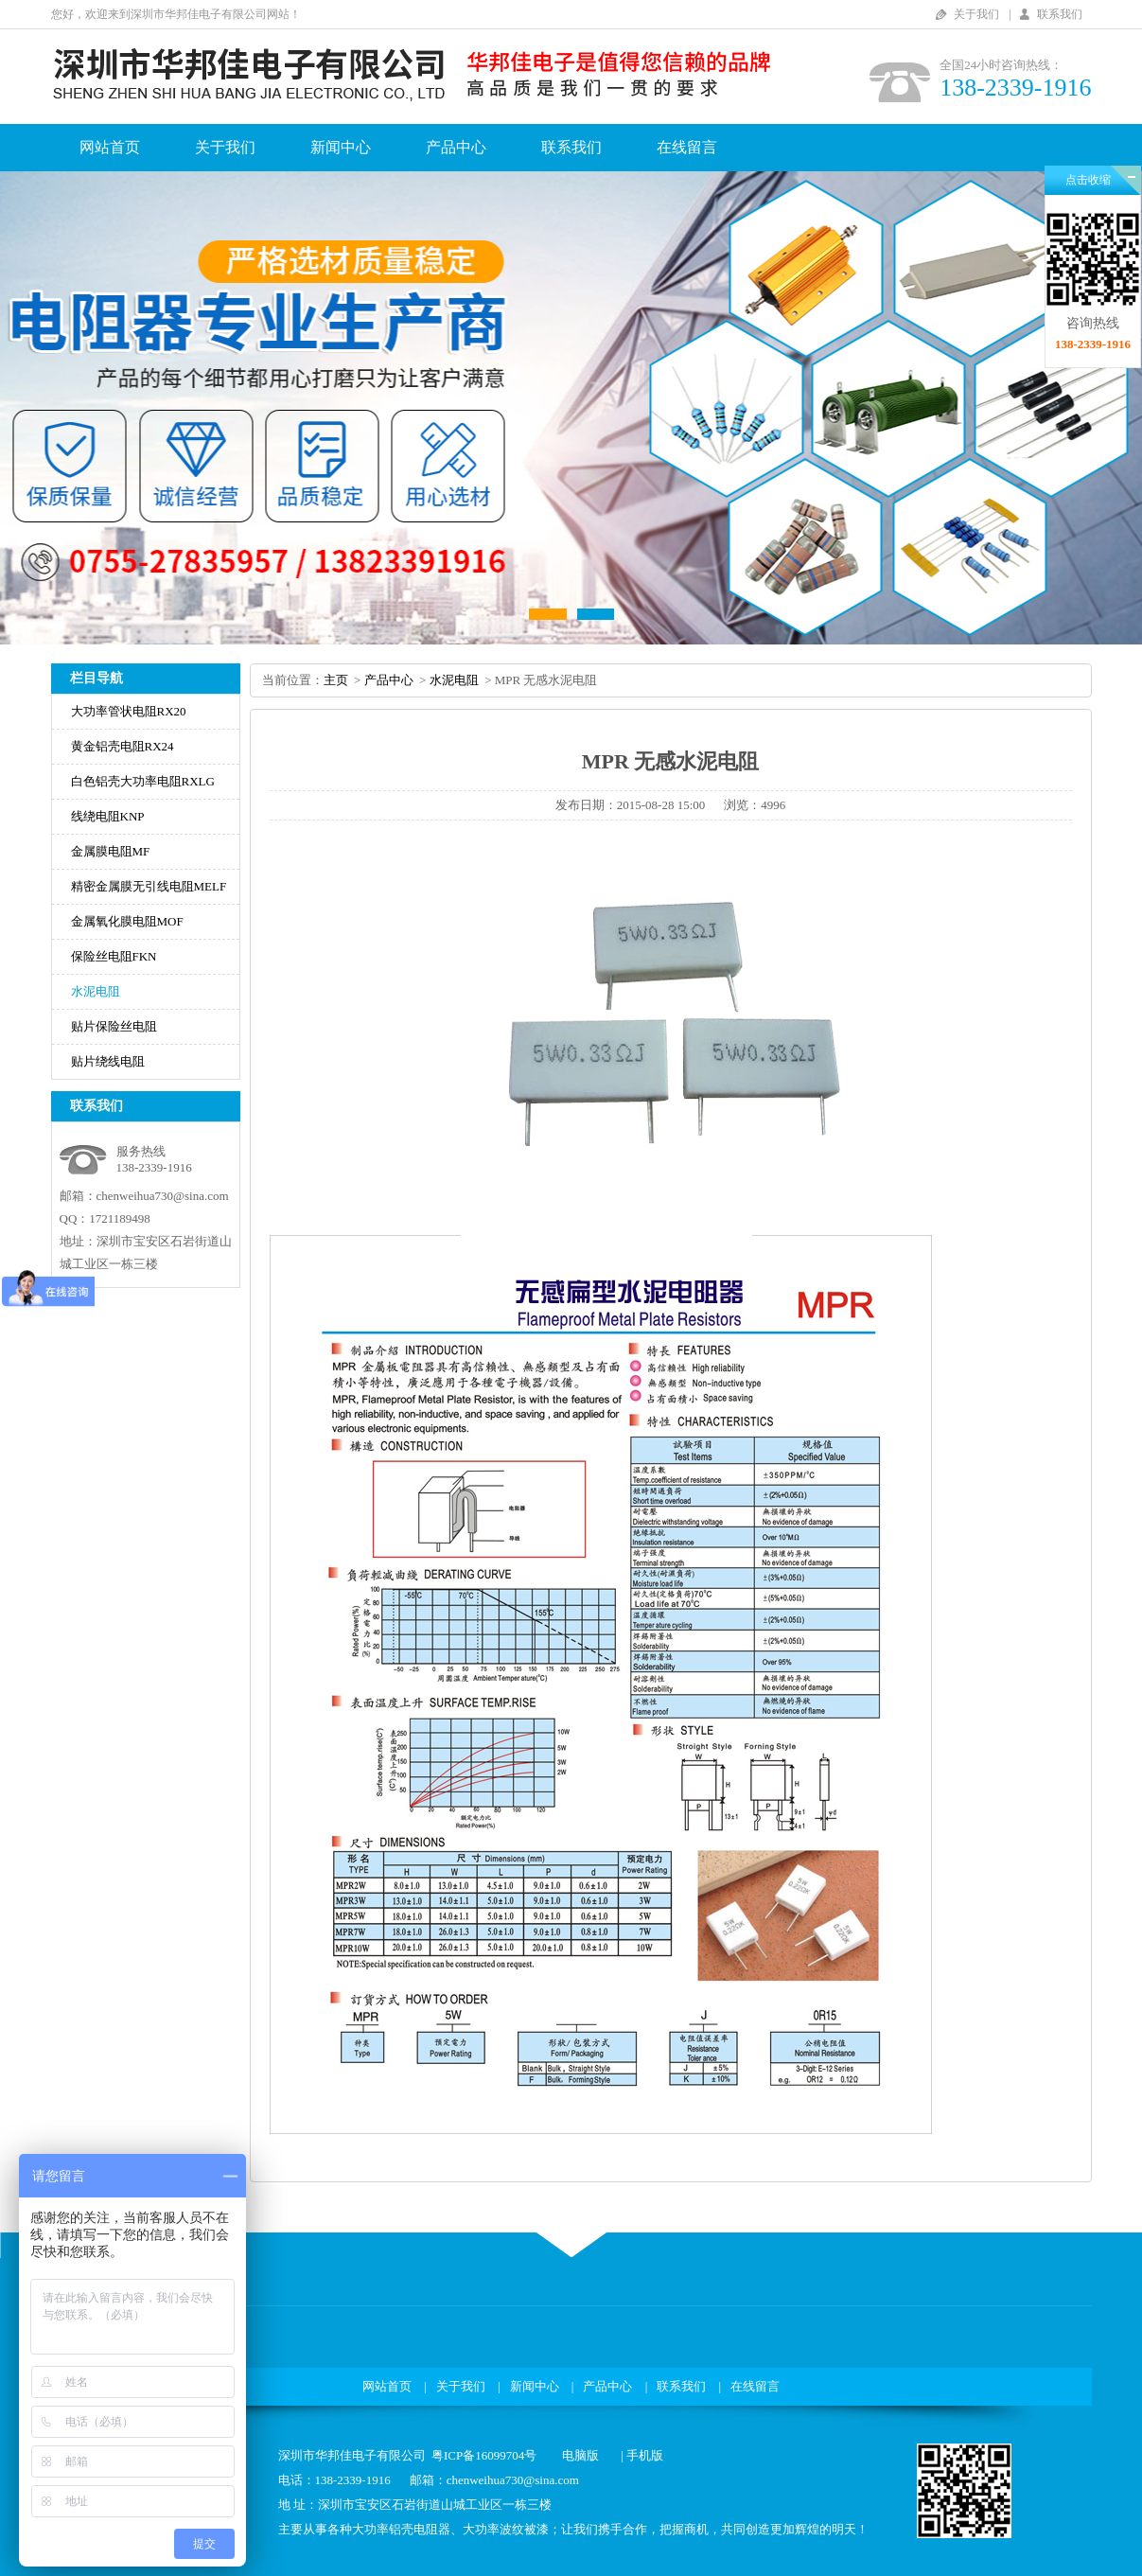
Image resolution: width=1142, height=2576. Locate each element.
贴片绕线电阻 (108, 1061)
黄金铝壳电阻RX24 (122, 746)
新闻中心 (340, 147)
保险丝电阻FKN (114, 956)
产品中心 (456, 147)
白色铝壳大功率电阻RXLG (143, 781)
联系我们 (1059, 14)
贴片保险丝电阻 (114, 1026)
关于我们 (976, 14)
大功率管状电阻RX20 (128, 711)
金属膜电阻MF (110, 851)
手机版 (644, 2455)
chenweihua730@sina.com (163, 1196)
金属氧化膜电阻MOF (127, 921)
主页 (336, 680)
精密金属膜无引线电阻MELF (149, 886)
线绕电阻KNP (108, 816)
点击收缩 (1088, 179)
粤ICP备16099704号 (483, 2455)
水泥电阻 (95, 991)
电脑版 (580, 2455)
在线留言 (687, 147)
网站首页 (109, 147)
